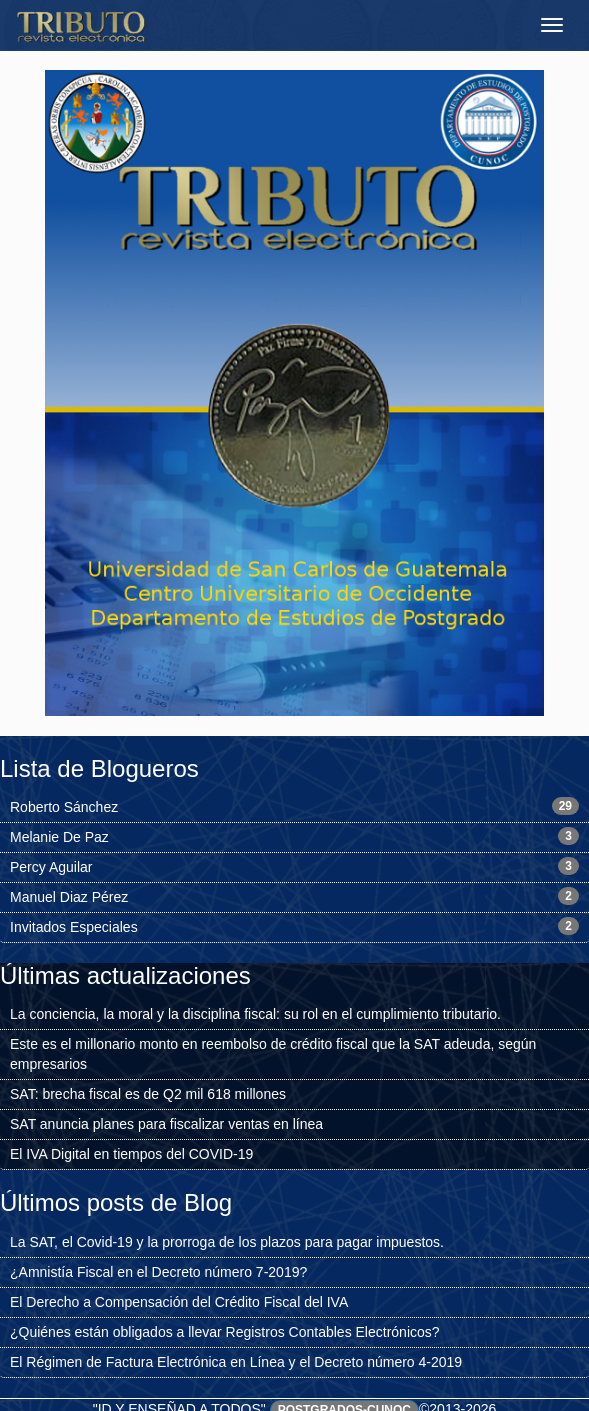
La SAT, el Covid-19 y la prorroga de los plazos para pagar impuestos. (227, 1242)
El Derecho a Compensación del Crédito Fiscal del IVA (179, 1302)
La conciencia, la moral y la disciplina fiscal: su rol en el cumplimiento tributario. (255, 1014)
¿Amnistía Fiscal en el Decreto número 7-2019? (158, 1272)
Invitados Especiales (74, 927)
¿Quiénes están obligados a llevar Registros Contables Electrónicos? (225, 1332)
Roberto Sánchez (64, 807)
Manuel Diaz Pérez (69, 897)
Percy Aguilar (51, 867)
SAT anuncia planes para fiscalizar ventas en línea (166, 1124)
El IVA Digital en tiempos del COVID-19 (131, 1154)
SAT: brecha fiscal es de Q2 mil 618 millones (148, 1094)
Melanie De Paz (59, 837)
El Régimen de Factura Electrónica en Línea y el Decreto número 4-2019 (236, 1362)
